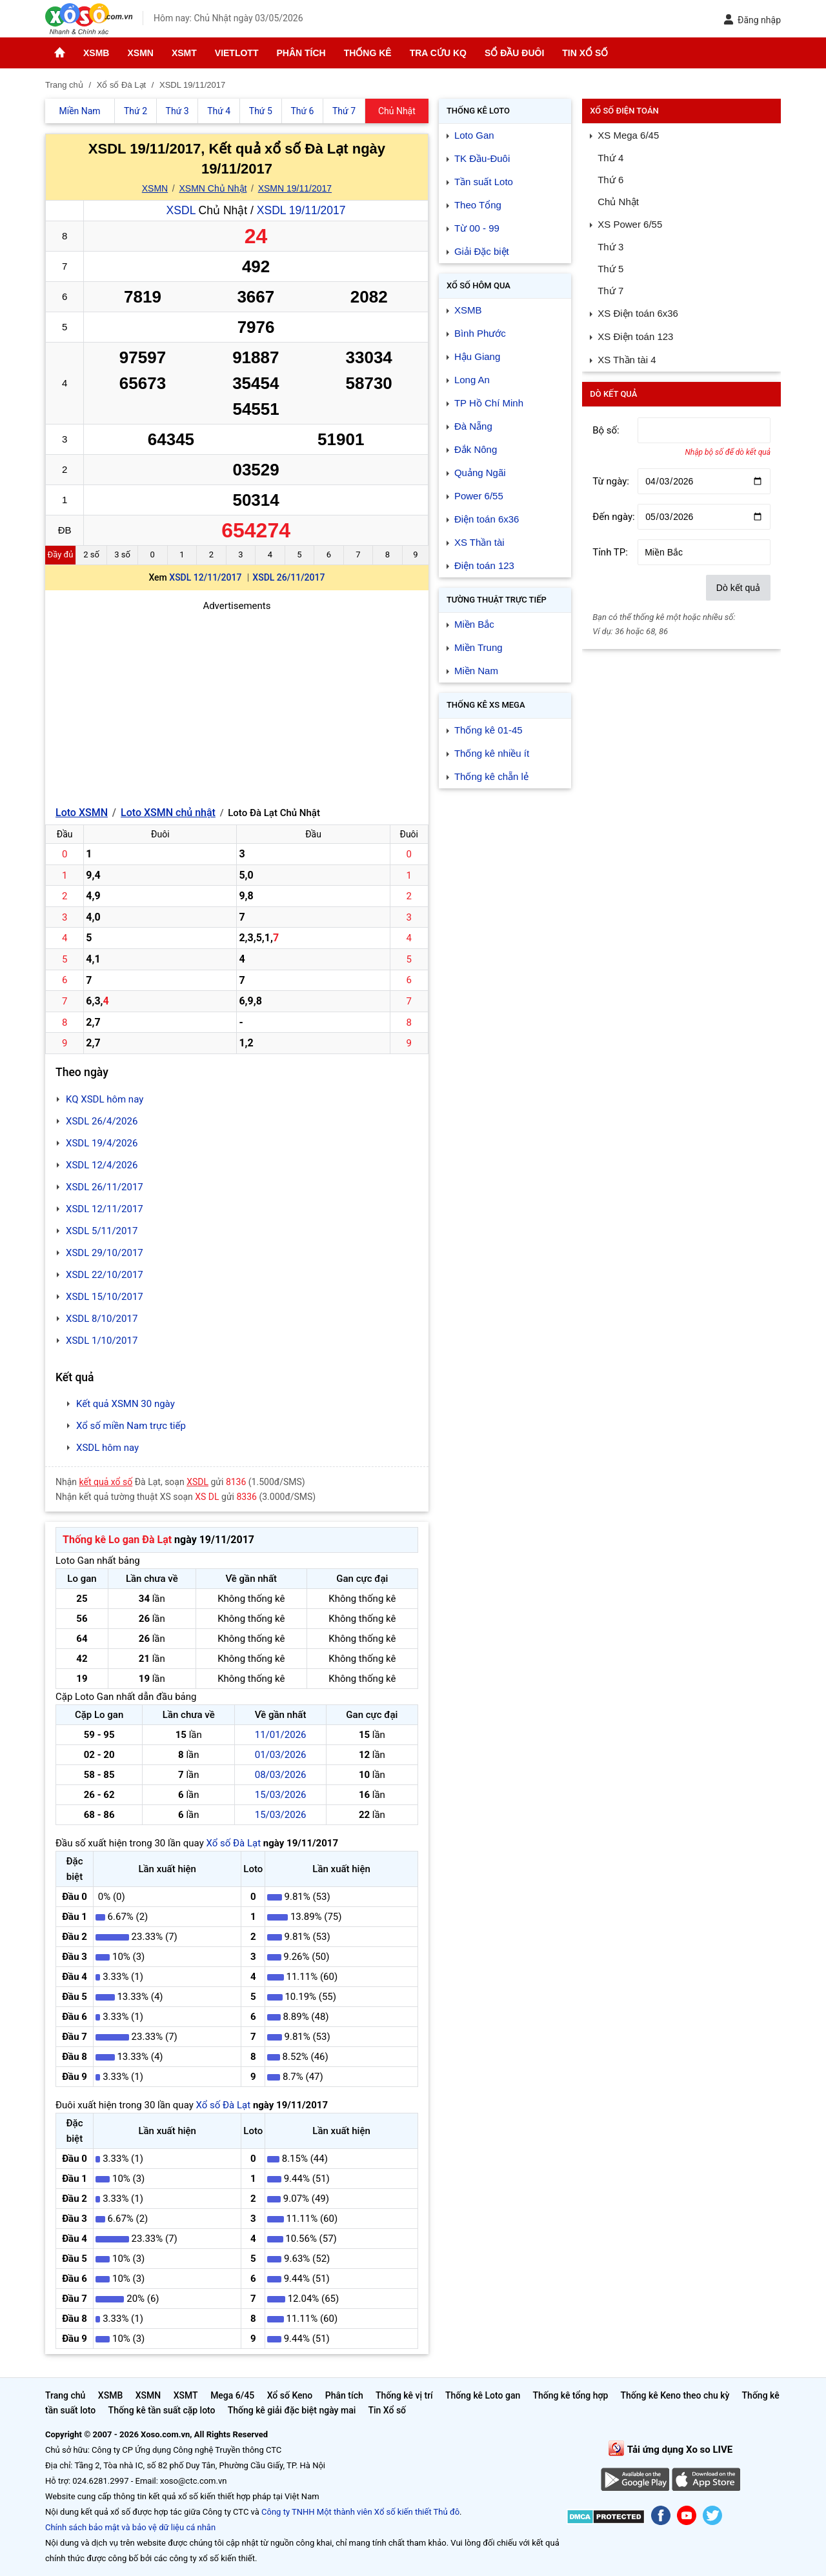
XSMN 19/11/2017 (295, 188)
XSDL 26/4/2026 (101, 1121)
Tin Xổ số (585, 53)
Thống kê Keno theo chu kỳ (675, 2395)
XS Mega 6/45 (628, 135)
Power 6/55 (478, 495)
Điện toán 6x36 (486, 519)
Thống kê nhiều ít (491, 753)
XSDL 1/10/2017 (101, 1340)
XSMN (140, 53)
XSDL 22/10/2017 (104, 1275)
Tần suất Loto (483, 181)
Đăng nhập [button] (752, 19)
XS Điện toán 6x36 (638, 313)
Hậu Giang (477, 356)
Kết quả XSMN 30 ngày (125, 1404)
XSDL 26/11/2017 (288, 577)
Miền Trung (478, 647)
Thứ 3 (610, 246)
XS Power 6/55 (630, 224)
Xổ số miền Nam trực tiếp (131, 1426)
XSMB (96, 53)
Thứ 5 (610, 268)
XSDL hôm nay (107, 1447)
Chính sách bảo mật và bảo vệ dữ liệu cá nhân (130, 2527)
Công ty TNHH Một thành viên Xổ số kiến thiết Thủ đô (360, 2512)
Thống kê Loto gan (482, 2395)
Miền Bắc (474, 624)
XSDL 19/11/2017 (301, 210)
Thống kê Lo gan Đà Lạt (117, 1539)
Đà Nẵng (473, 426)
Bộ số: (606, 430)
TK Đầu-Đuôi (482, 158)
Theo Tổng (477, 204)
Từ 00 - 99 (476, 228)
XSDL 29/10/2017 (104, 1253)
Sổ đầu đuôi (514, 53)
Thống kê (368, 53)
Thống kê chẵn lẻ (491, 776)
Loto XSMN (81, 812)
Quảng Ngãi (480, 472)
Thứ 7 (610, 290)
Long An (472, 379)
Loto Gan (474, 135)
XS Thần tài (479, 542)
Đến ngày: (613, 517)
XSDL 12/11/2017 (205, 577)
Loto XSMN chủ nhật (168, 812)
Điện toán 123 (484, 565)
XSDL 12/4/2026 (101, 1165)
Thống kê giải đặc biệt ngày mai (292, 2410)
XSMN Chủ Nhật (213, 188)
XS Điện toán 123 (635, 336)
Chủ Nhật (618, 201)
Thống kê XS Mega (486, 705)
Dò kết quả (738, 588)
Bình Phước (480, 333)
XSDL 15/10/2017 (104, 1297)
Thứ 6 (610, 179)
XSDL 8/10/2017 (101, 1318)
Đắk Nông (475, 449)
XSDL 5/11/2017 (101, 1231)
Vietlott (237, 53)
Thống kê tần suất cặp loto (162, 2410)
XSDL (181, 210)
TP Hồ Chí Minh (488, 402)
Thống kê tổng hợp (570, 2395)
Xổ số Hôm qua (478, 285)
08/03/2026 (281, 1775)
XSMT (184, 53)
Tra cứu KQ (438, 53)
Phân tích (300, 53)
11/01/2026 (281, 1735)
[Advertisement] (236, 704)
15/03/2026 (281, 1795)
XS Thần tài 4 (627, 359)
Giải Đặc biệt (481, 251)
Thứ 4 (610, 157)
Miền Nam (476, 670)
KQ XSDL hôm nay (104, 1099)
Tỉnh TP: (610, 552)
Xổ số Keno (290, 2395)
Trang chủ (65, 2395)
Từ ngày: (610, 481)
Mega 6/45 (232, 2395)
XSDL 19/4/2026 (101, 1143)
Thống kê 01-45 (488, 729)
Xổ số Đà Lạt (233, 1843)
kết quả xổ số (106, 1482)
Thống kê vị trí (404, 2395)
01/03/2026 (281, 1755)
